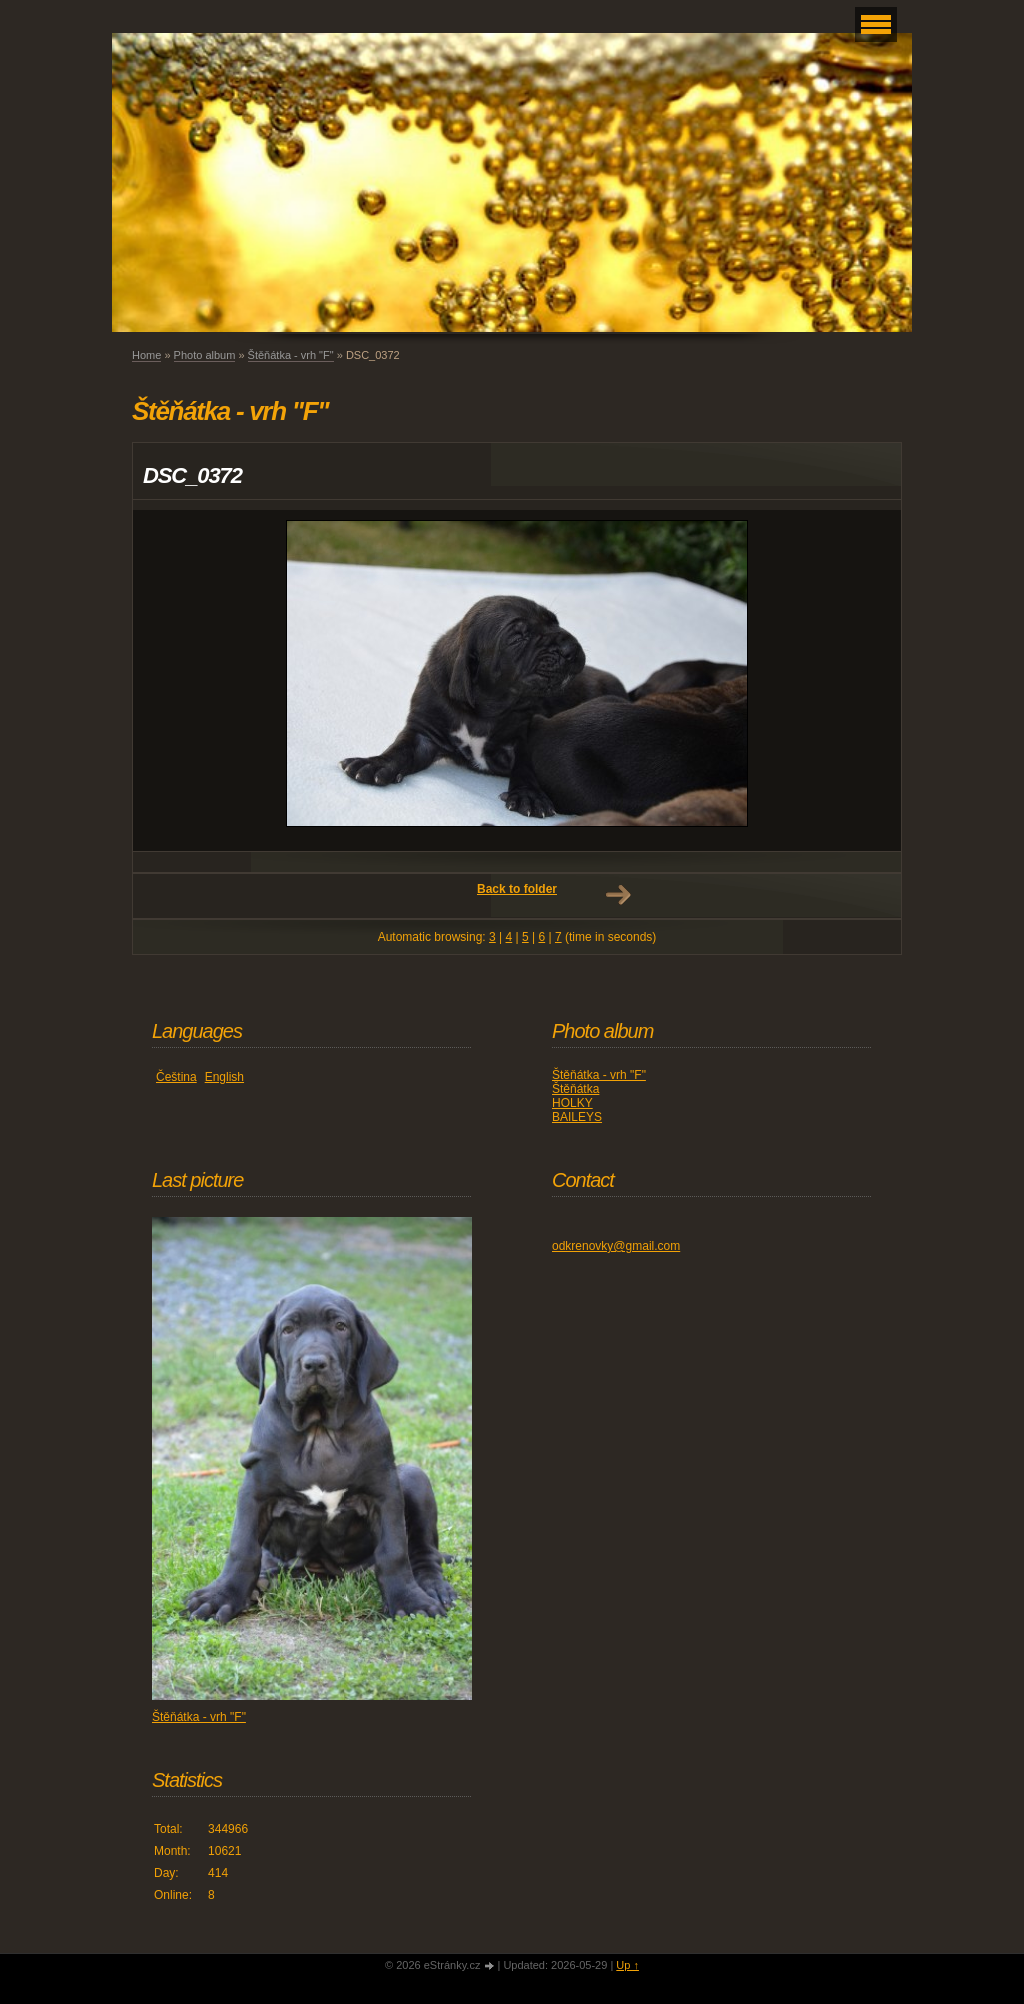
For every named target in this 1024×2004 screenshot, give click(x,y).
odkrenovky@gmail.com (616, 1246)
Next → (618, 895)
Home (146, 355)
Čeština (176, 1077)
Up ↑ (627, 1965)
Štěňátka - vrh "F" (291, 355)
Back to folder (517, 889)
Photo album (205, 355)
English (224, 1077)
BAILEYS (577, 1117)
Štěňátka (575, 1089)
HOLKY (572, 1103)
